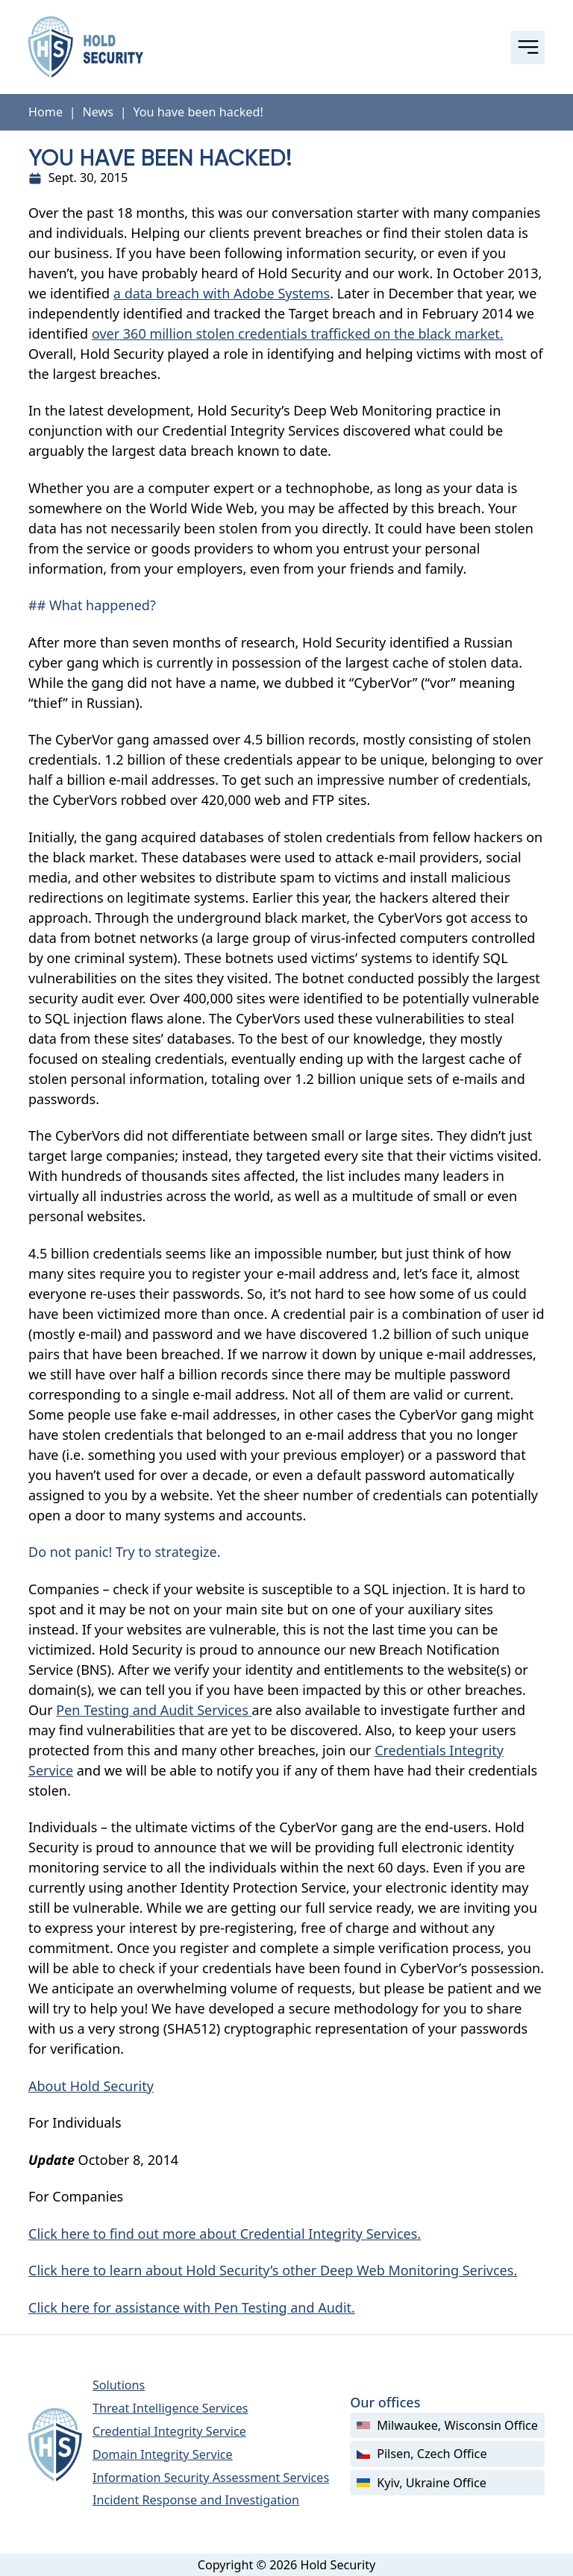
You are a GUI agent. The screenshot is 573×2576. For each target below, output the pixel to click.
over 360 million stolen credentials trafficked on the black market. (298, 333)
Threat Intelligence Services (170, 2408)
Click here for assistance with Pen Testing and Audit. (191, 2307)
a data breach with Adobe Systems (221, 293)
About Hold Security (91, 2086)
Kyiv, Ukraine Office (421, 2483)
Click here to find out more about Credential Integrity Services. (224, 2234)
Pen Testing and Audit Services (153, 1710)
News (97, 112)
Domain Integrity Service (163, 2454)
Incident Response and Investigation (196, 2500)
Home (45, 112)
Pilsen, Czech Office (421, 2453)
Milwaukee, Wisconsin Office (447, 2425)
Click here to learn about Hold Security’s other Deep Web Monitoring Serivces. (272, 2270)
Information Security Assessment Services (211, 2477)
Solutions (119, 2385)
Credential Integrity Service (169, 2431)
